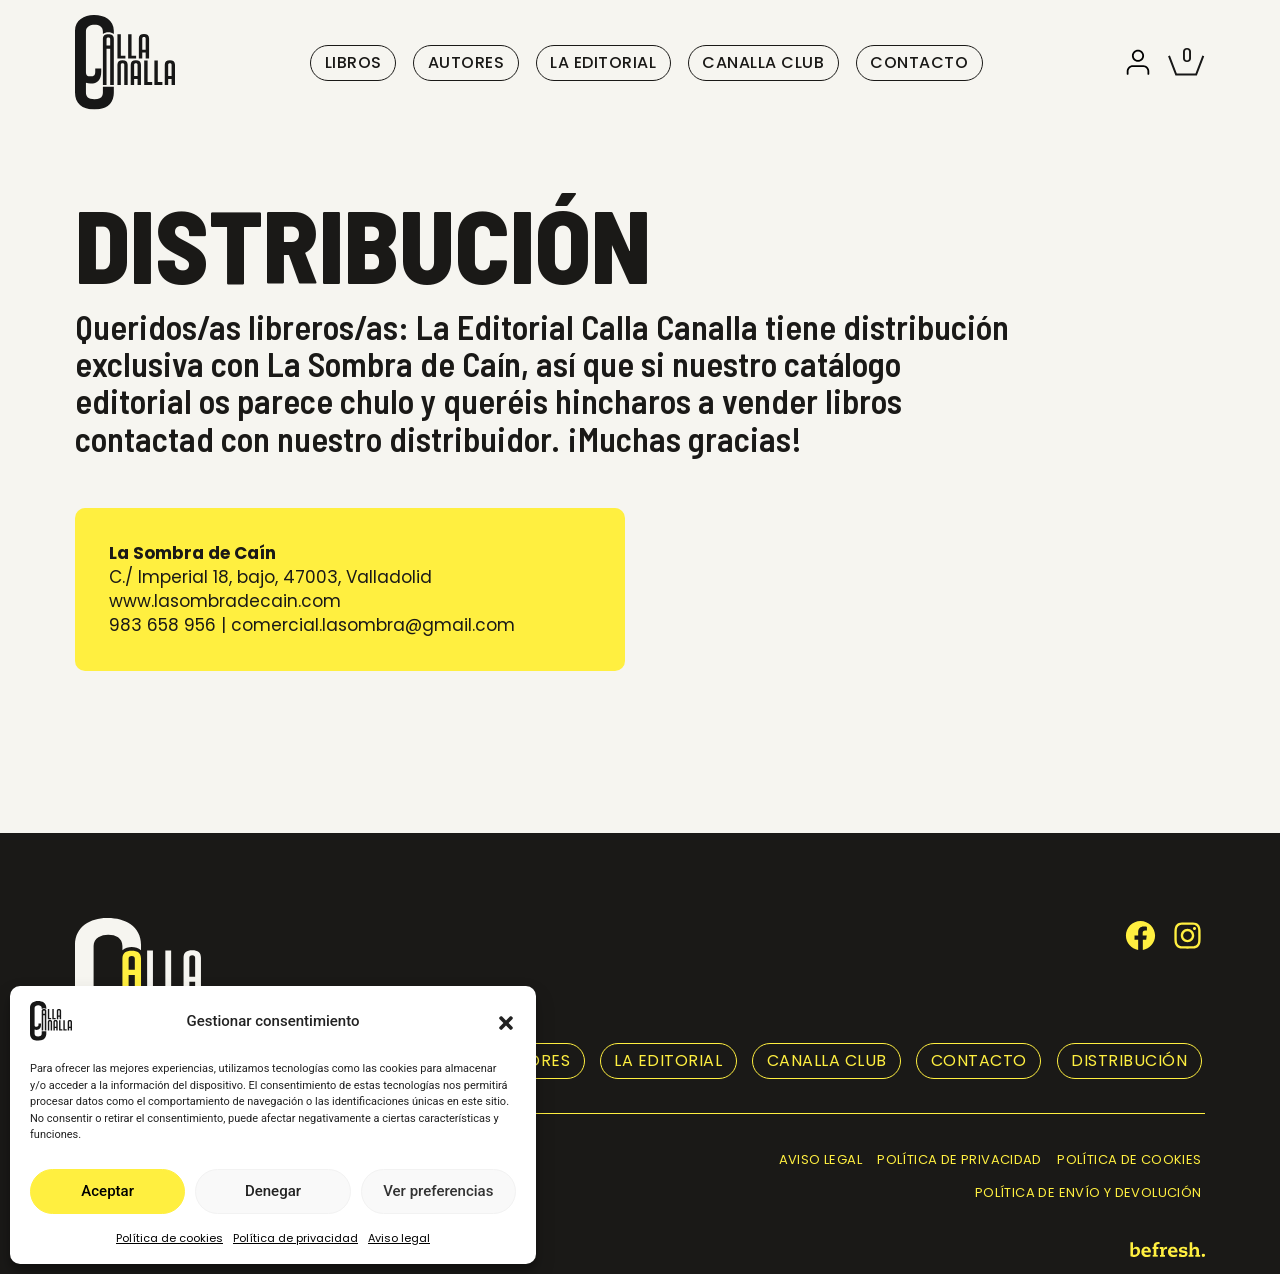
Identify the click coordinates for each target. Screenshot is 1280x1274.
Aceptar (107, 1191)
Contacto (919, 62)
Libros (353, 62)
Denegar (273, 1191)
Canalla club (763, 62)
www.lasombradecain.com (225, 601)
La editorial (603, 62)
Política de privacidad (295, 1238)
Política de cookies (169, 1238)
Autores (466, 62)
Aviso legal (399, 1238)
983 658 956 (162, 625)
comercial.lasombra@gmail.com (373, 625)
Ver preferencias (438, 1191)
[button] (506, 1021)
